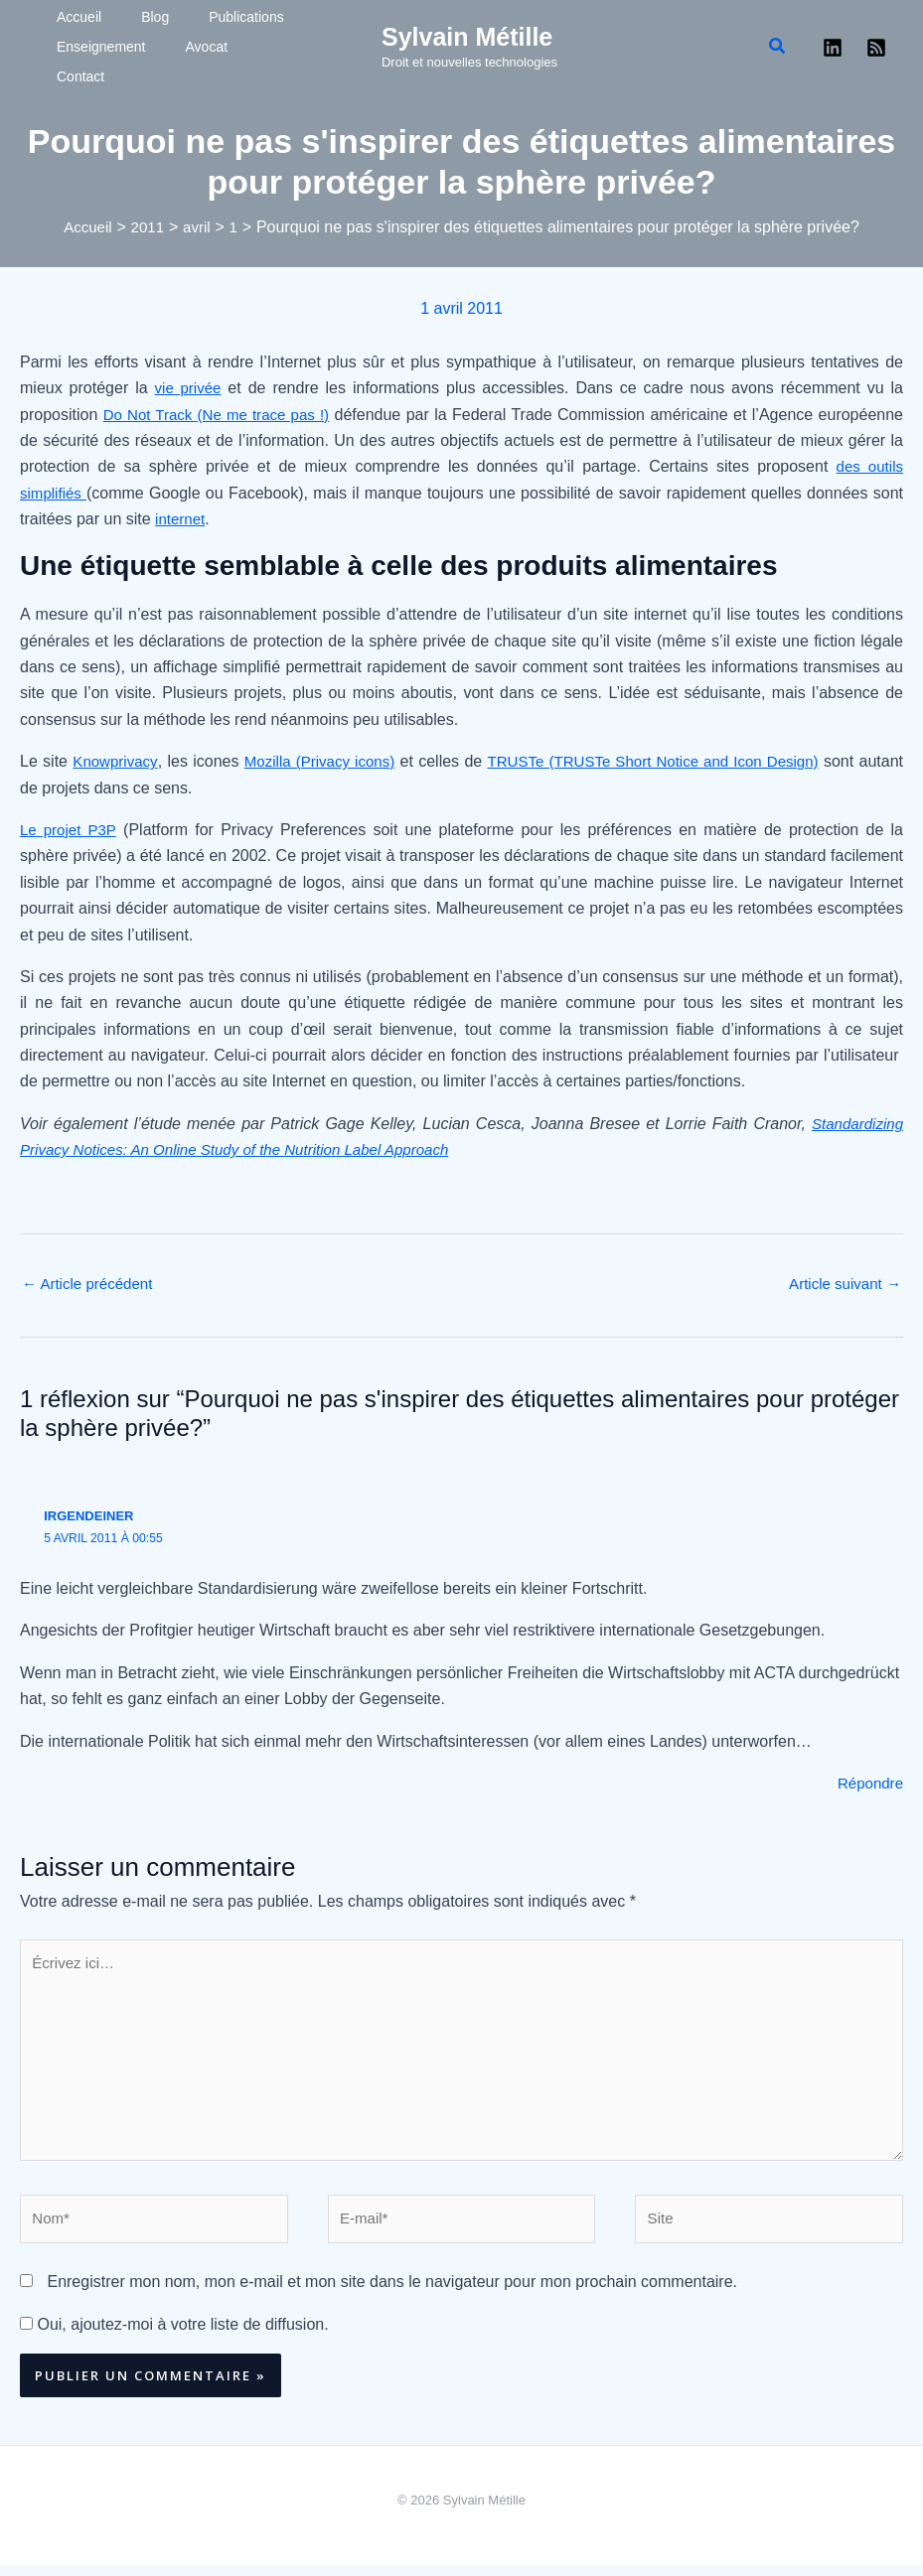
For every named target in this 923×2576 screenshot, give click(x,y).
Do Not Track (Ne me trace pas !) (219, 406)
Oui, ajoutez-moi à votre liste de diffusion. (174, 2335)
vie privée (189, 380)
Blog (110, 28)
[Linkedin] (833, 44)
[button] (778, 43)
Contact (221, 58)
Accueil (59, 28)
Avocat (162, 58)
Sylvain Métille (467, 33)
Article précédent (91, 1276)
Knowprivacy (119, 753)
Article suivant (841, 1276)
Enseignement (81, 58)
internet (181, 510)
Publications (177, 28)
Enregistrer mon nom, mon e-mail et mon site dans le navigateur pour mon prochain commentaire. (392, 2293)
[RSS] (876, 44)
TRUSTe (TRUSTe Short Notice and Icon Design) (689, 753)
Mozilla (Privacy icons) (333, 753)
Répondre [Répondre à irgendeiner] (868, 1777)
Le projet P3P (70, 821)
